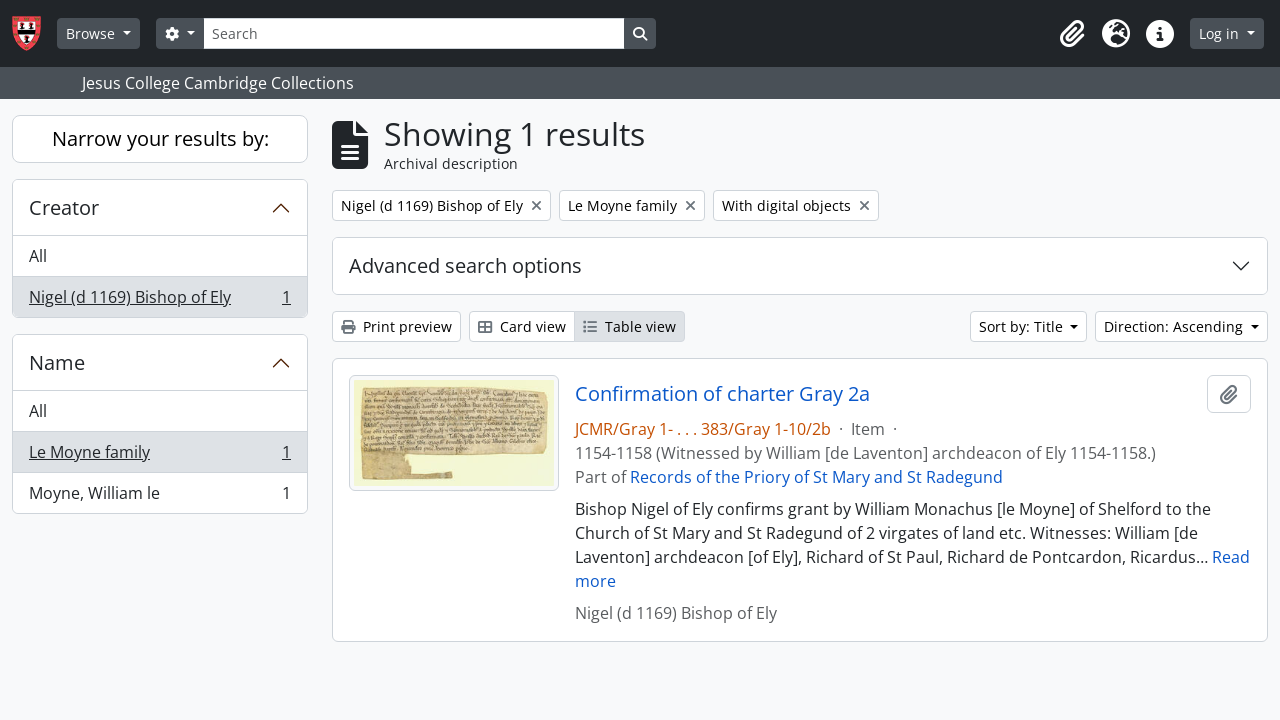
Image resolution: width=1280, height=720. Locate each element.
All (38, 256)
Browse (92, 33)
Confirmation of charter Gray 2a (722, 394)
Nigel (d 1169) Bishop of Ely (159, 301)
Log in (1221, 33)
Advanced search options (465, 265)
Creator (64, 207)
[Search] (414, 33)
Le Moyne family (159, 456)
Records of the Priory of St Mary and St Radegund (816, 477)
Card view (522, 326)
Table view (629, 326)
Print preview (396, 326)
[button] (1072, 34)
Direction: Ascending (1175, 326)
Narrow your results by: (160, 138)
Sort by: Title (1023, 326)
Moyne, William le (159, 497)
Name (57, 362)
